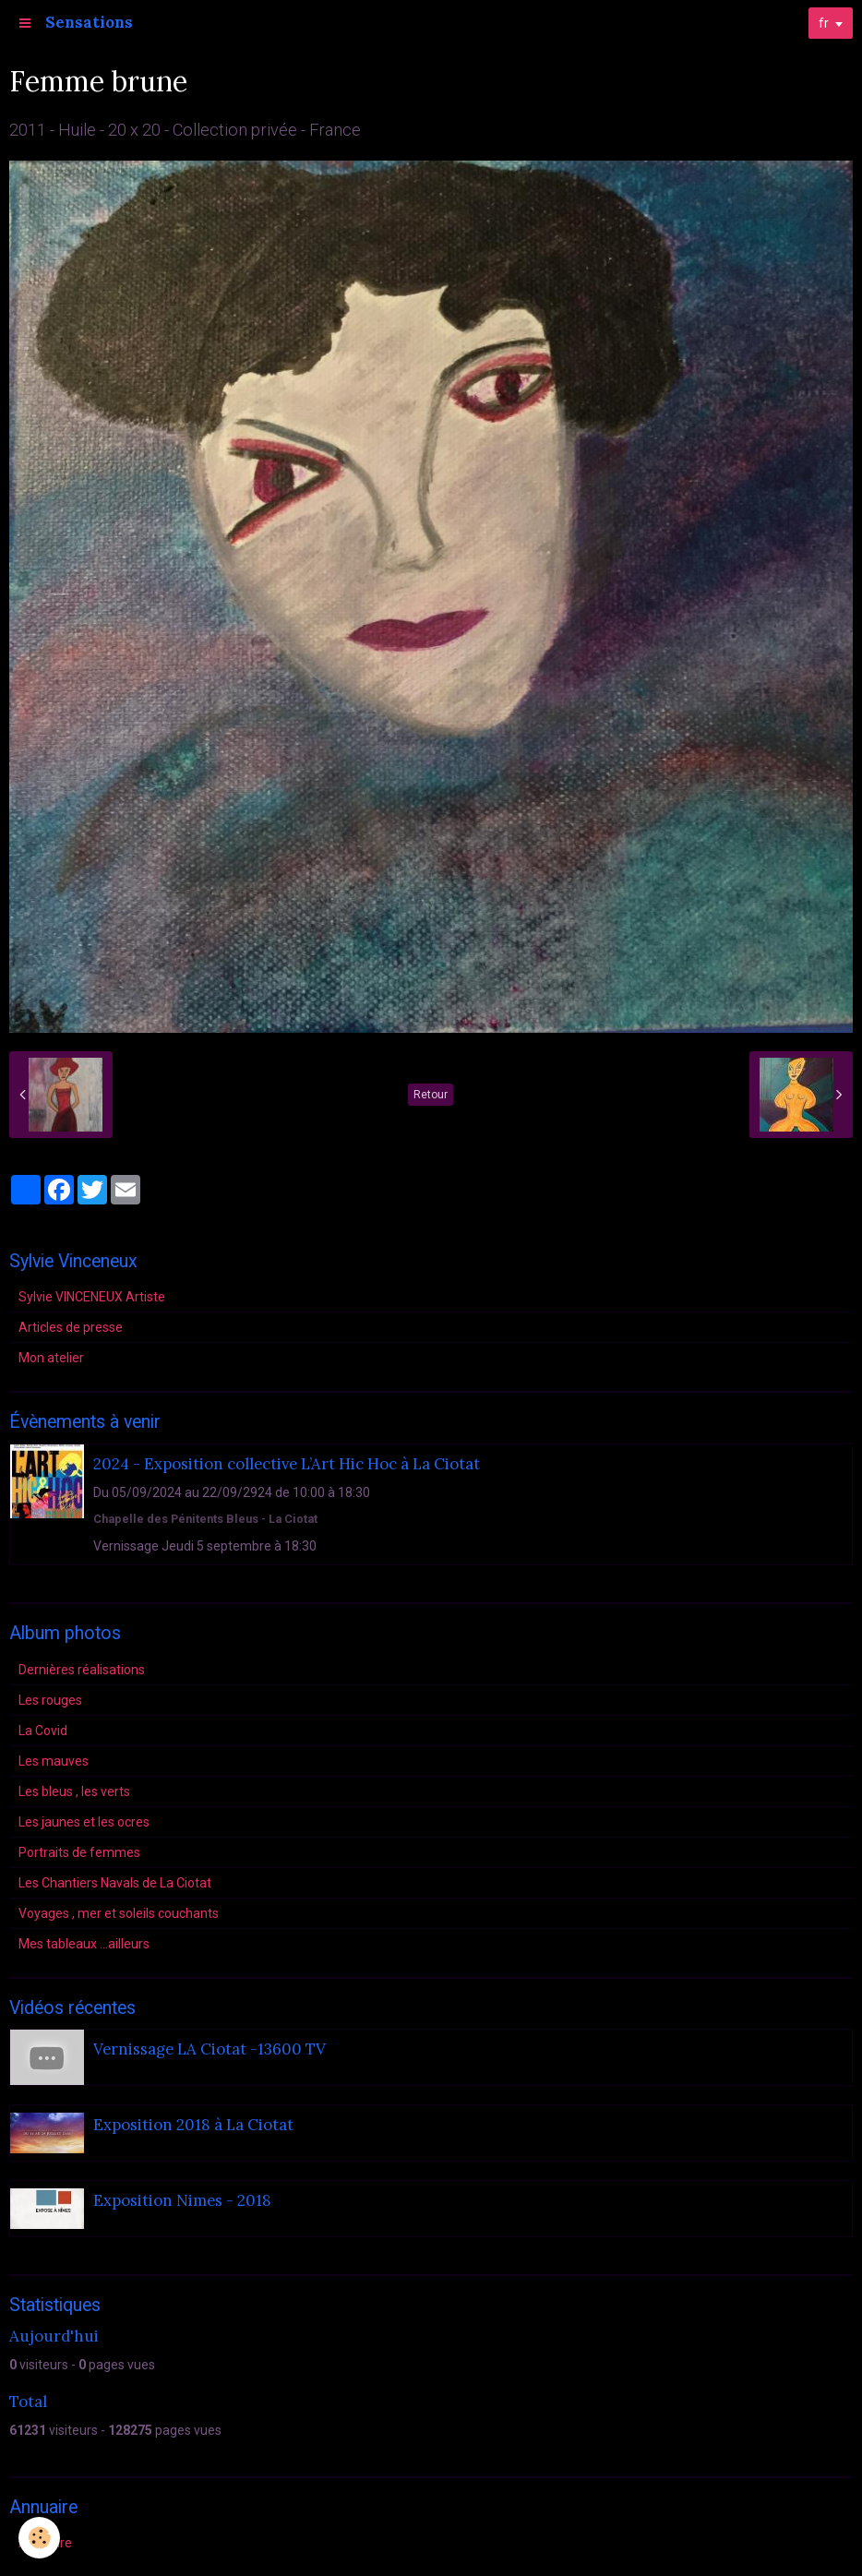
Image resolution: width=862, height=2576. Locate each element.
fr (824, 23)
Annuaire (45, 2542)
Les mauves (53, 1761)
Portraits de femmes (79, 1852)
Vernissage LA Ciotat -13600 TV (209, 2049)
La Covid (42, 1730)
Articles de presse (70, 1327)
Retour (430, 1094)
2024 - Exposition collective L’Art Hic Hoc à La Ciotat (286, 1464)
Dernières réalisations (81, 1669)
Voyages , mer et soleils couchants (118, 1913)
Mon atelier (51, 1357)
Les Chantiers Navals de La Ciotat (114, 1882)
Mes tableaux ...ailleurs (84, 1943)
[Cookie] (39, 2537)
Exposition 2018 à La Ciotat (193, 2125)
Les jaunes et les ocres (84, 1822)
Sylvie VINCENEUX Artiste (91, 1296)
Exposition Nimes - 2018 (182, 2200)
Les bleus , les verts (74, 1791)
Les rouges (50, 1700)
